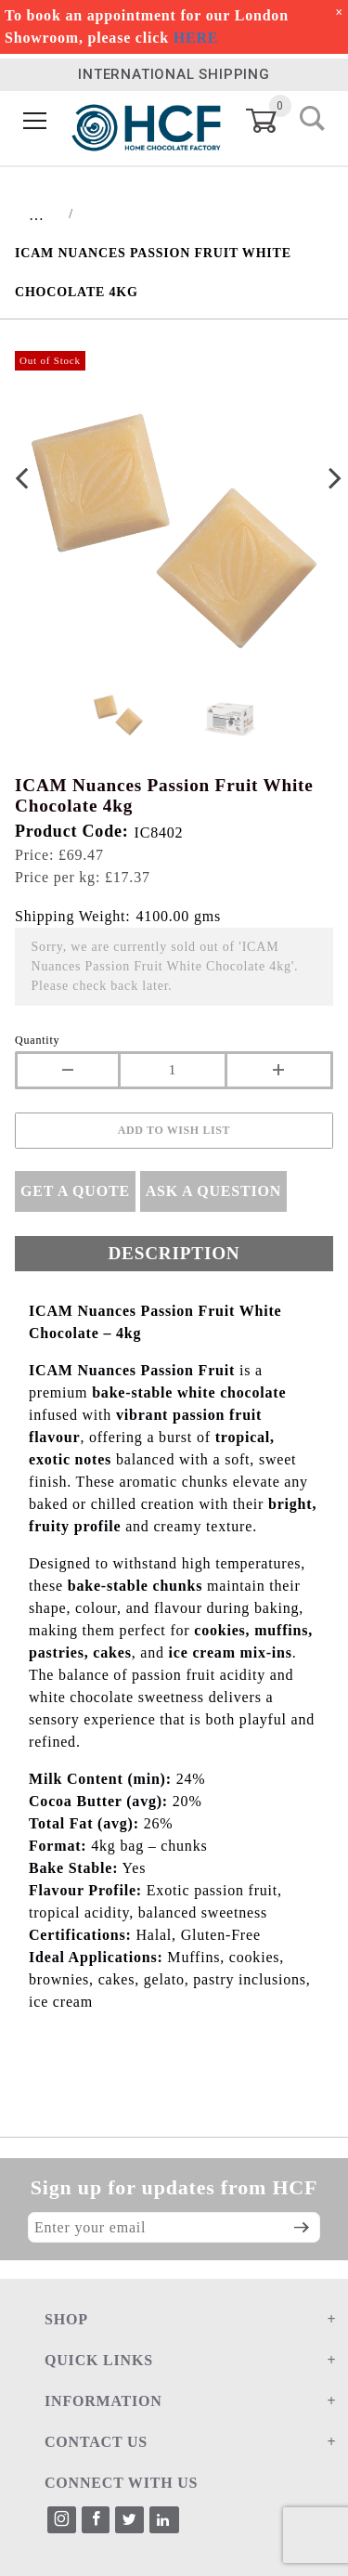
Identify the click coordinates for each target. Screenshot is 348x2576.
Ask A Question (213, 1191)
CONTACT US (96, 2442)
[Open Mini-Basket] (272, 121)
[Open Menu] (35, 121)
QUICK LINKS (99, 2360)
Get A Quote (75, 1191)
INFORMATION (103, 2401)
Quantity (37, 1040)
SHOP (66, 2319)
